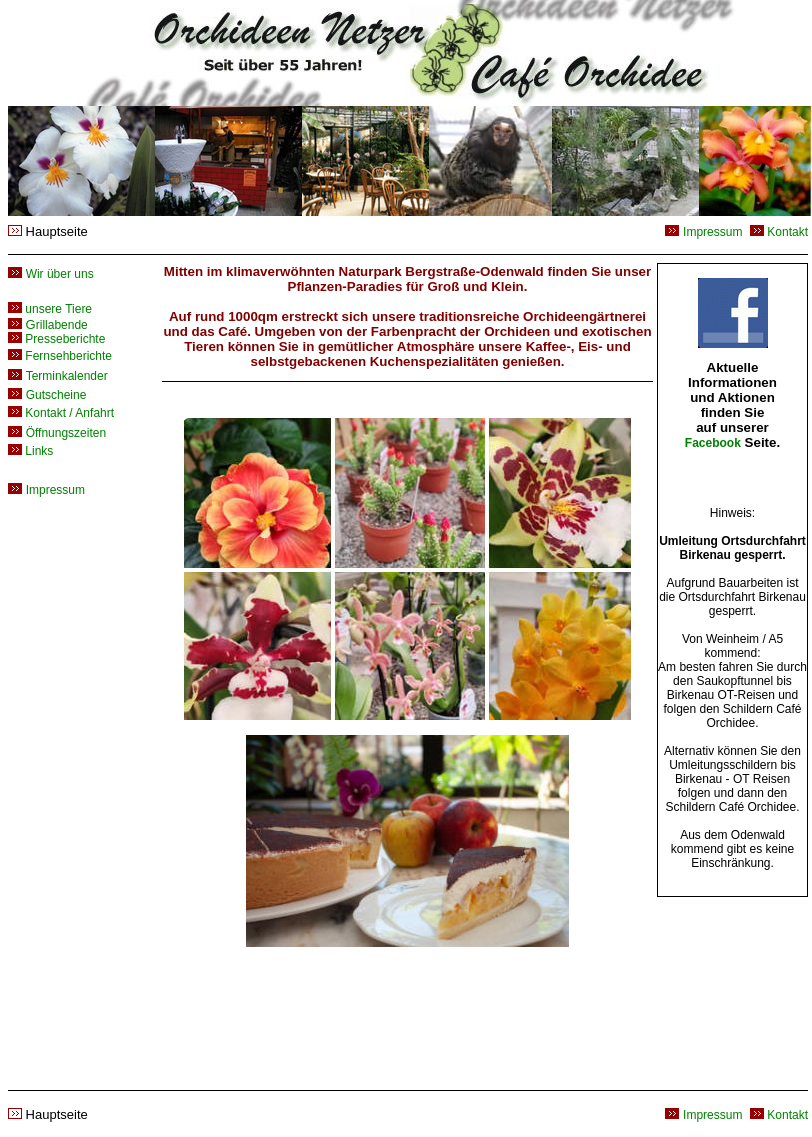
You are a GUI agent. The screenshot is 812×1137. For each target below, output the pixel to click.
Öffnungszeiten (66, 433)
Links (30, 451)
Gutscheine (56, 395)
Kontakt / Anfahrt (61, 413)
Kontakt (787, 232)
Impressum (712, 232)
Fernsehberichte (60, 356)
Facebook (713, 443)
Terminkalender (67, 376)
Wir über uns (60, 274)
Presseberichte (56, 339)
